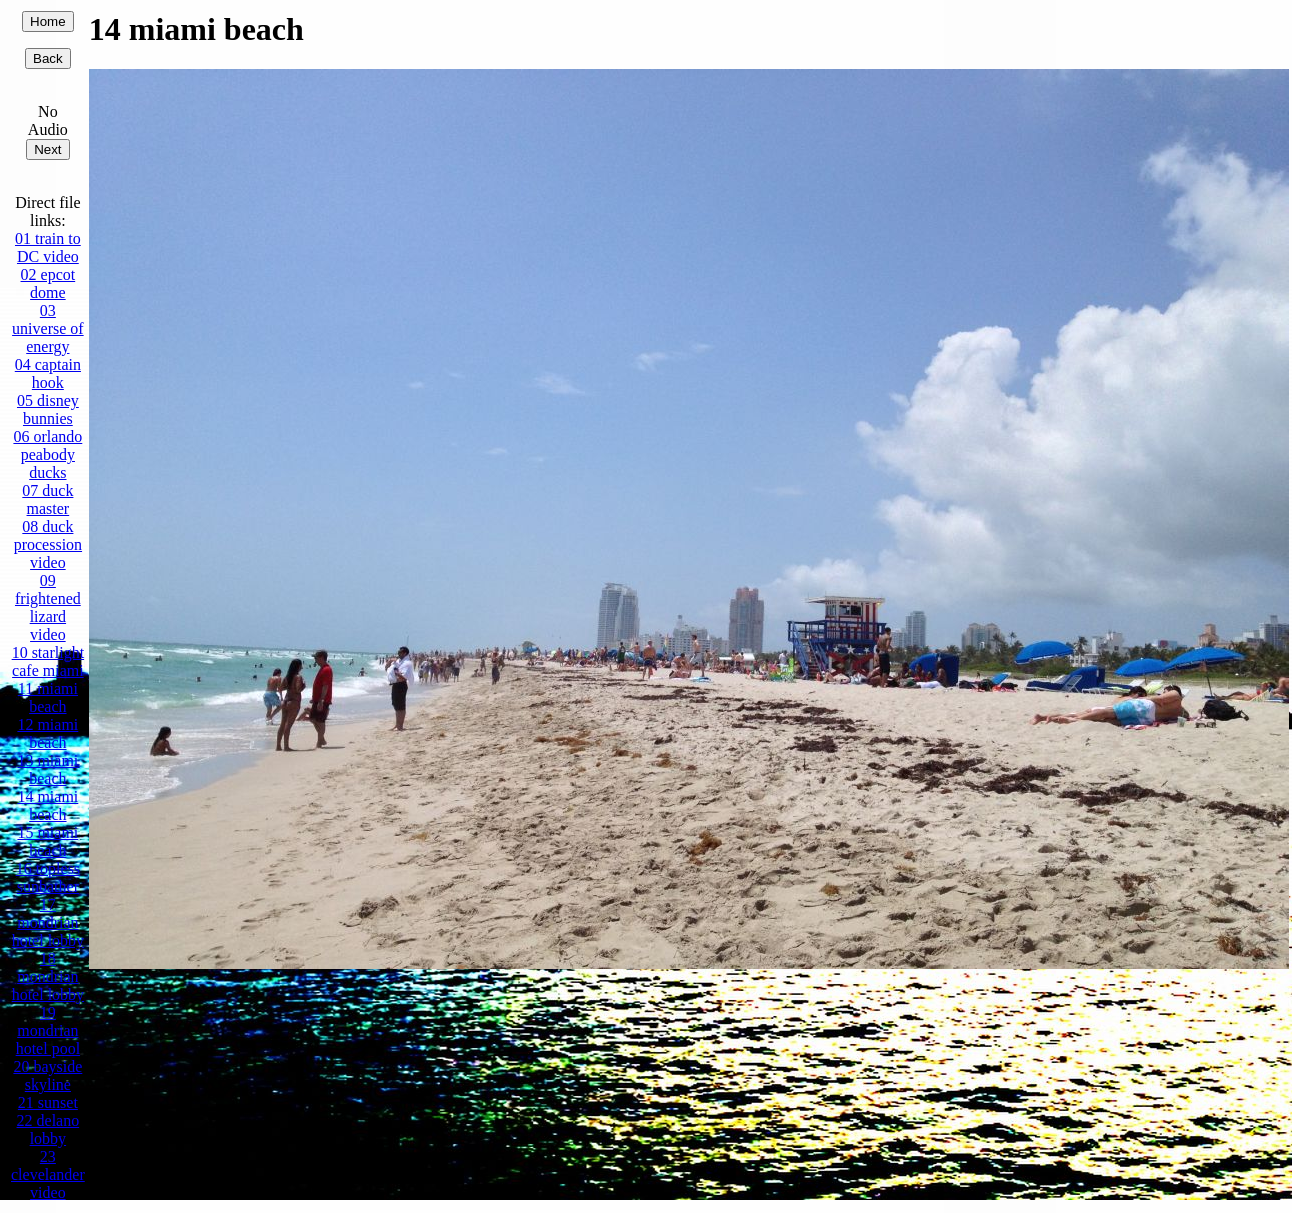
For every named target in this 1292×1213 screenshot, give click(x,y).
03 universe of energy (48, 328)
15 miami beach (47, 841)
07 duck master (47, 499)
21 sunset (48, 1102)
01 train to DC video (48, 247)
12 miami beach (47, 733)
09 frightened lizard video (48, 607)
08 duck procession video (48, 544)
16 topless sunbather (48, 877)
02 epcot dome (48, 283)
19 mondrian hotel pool (48, 1030)
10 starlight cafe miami (48, 661)
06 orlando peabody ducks (47, 454)
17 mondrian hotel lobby (48, 922)
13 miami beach (47, 769)
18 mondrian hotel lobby (48, 976)
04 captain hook (48, 373)
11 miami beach (48, 697)
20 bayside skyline (47, 1075)
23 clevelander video (48, 1174)
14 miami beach (47, 805)
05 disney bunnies (48, 409)
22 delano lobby (48, 1129)
